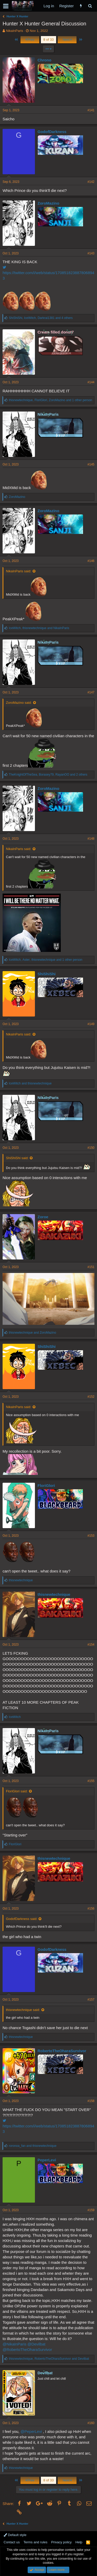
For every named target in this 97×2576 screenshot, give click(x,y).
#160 (90, 2423)
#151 (90, 1267)
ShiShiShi (47, 974)
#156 (90, 1908)
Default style (15, 2535)
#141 (90, 110)
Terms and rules (35, 2542)
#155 (90, 1781)
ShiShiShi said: (17, 1158)
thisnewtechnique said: (23, 2010)
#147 (90, 692)
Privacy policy (61, 2542)
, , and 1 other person (50, 400)
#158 (90, 2101)
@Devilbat (36, 2344)
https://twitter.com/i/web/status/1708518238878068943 (48, 272)
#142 (90, 182)
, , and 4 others (41, 318)
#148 (90, 838)
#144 (90, 382)
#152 (90, 1396)
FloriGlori (46, 1485)
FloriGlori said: (17, 1791)
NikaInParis (14, 31)
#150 (90, 1148)
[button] (6, 6)
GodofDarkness (52, 131)
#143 (90, 253)
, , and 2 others (48, 774)
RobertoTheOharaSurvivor (62, 2051)
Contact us (12, 2542)
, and (39, 628)
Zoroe (43, 1217)
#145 (90, 464)
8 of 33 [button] (48, 39)
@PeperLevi (31, 2431)
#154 (90, 1644)
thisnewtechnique (54, 1594)
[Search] (89, 6)
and (30, 1083)
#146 (90, 561)
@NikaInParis (14, 2344)
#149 (90, 1024)
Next (67, 39)
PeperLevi (47, 2160)
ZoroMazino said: (19, 703)
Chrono (44, 60)
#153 (90, 1535)
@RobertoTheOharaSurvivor (27, 2349)
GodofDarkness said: (21, 1919)
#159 (90, 2210)
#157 (90, 1999)
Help (79, 2542)
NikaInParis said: (18, 571)
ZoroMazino (48, 203)
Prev (29, 39)
